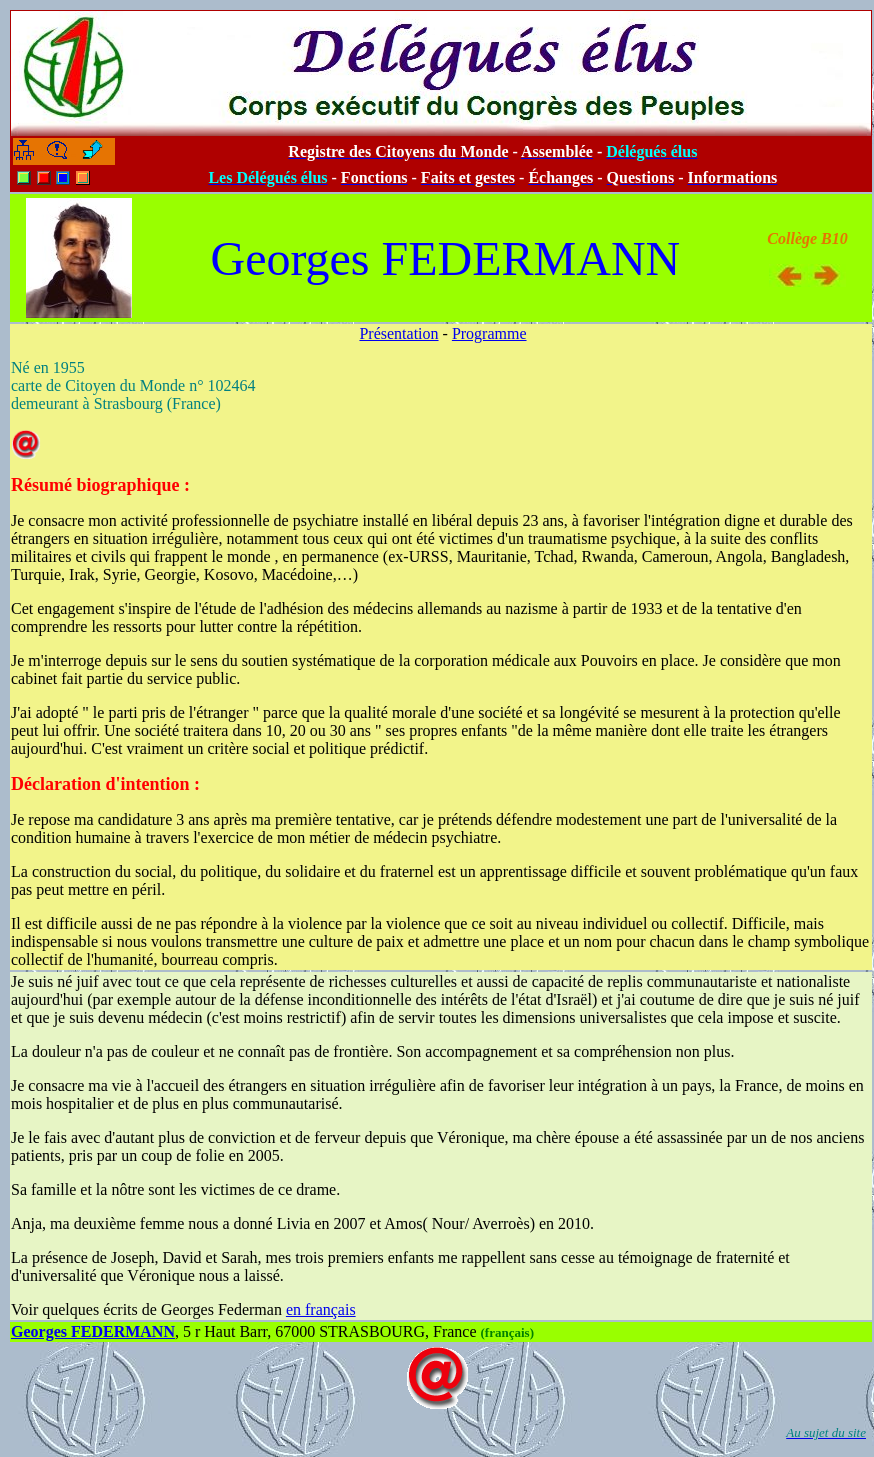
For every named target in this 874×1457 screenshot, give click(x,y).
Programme (489, 333)
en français (321, 1309)
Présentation (398, 333)
